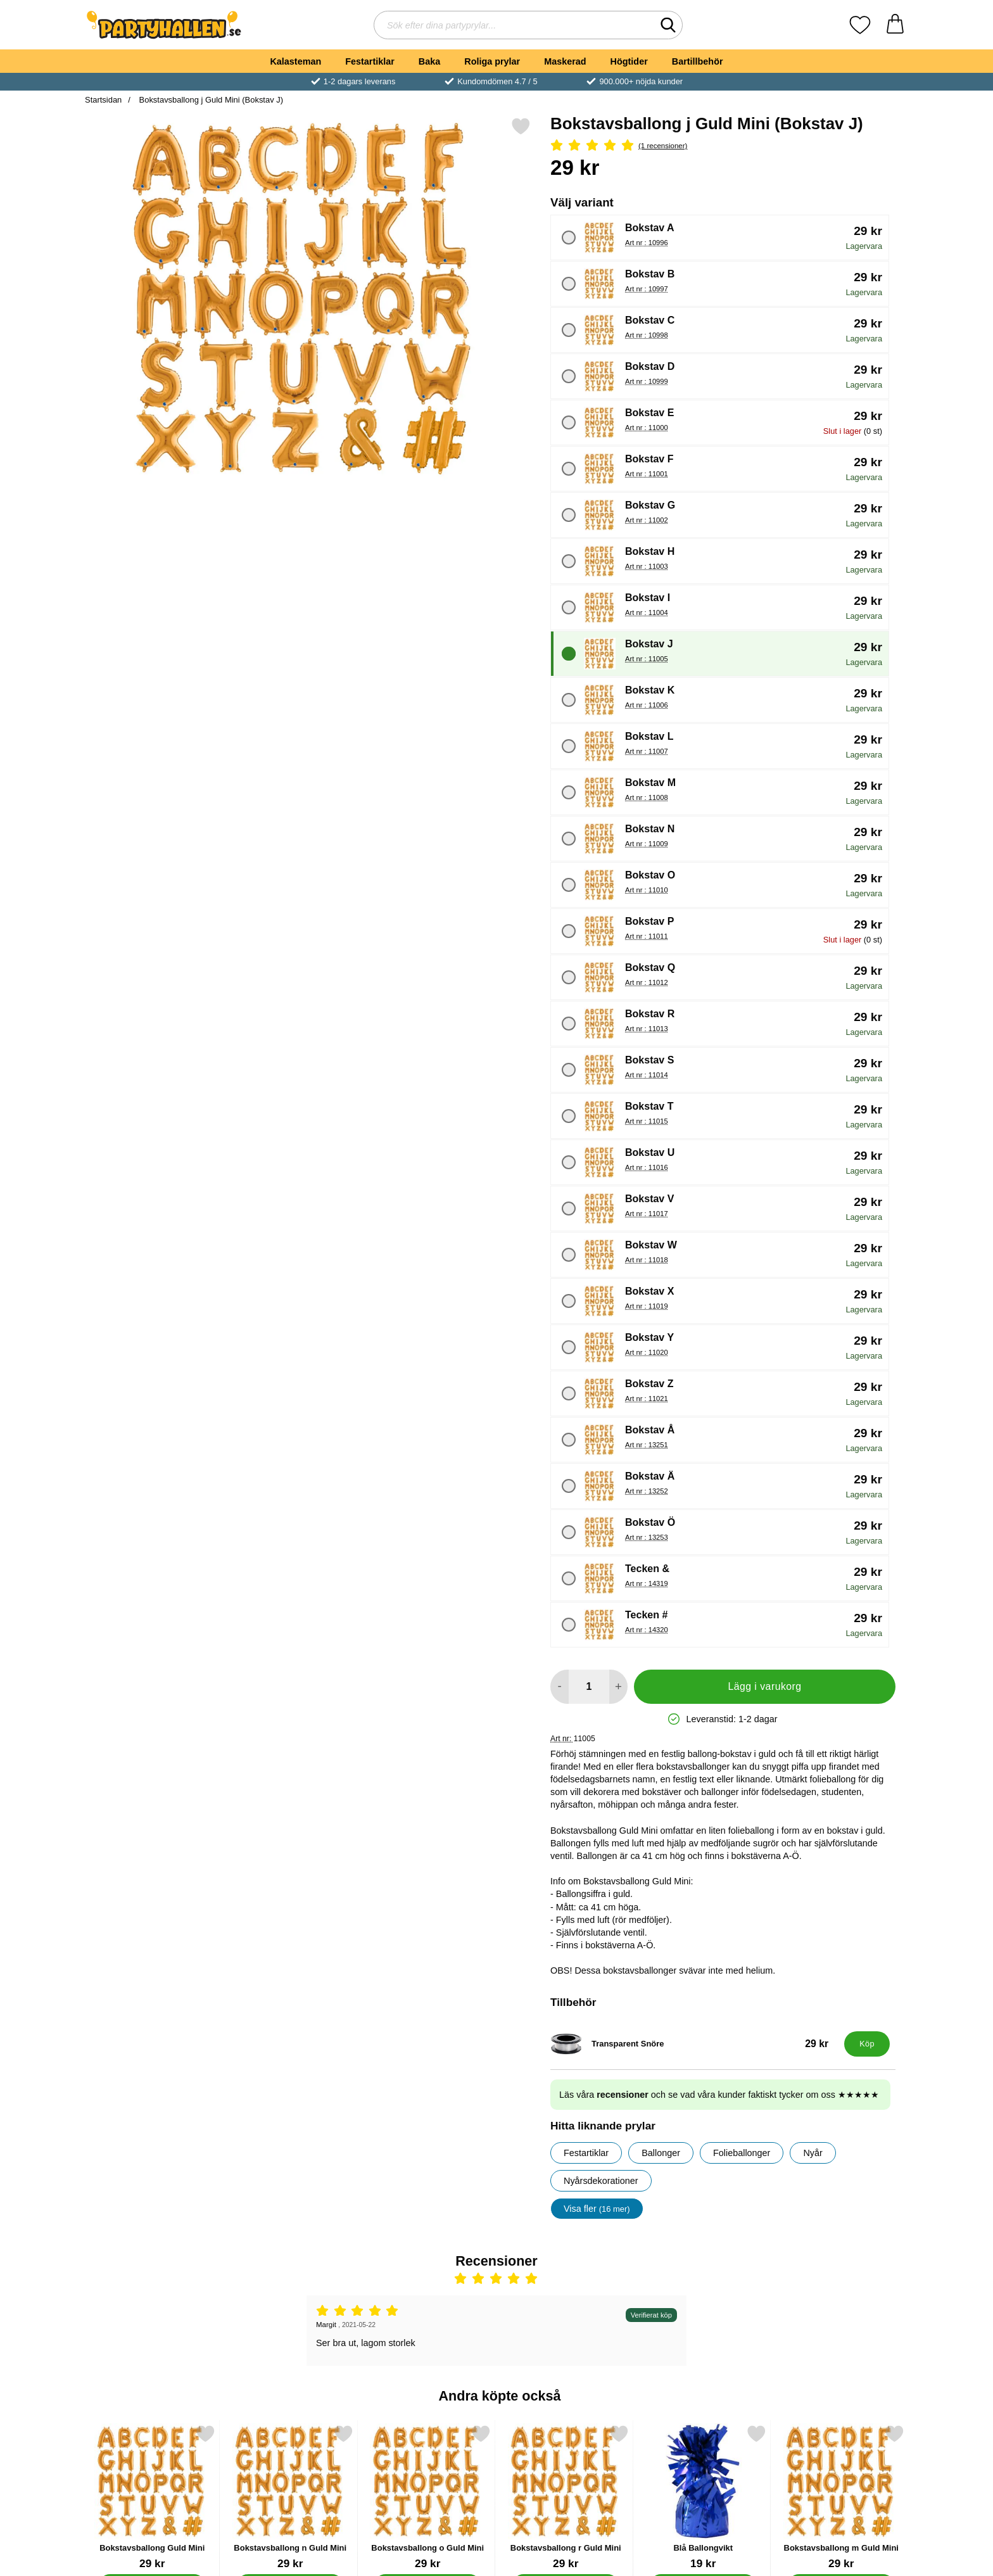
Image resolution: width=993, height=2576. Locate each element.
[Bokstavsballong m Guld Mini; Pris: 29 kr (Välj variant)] (841, 2497)
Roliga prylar (492, 61)
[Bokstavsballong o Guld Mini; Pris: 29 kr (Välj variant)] (427, 2497)
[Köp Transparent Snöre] (867, 2044)
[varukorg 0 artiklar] (895, 25)
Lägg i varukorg (764, 1686)
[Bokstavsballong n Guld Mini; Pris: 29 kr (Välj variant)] (290, 2497)
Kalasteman (295, 61)
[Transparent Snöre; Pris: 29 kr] (694, 2044)
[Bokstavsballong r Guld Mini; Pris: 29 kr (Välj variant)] (565, 2497)
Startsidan (103, 100)
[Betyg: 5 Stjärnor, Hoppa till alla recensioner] (722, 146)
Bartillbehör (697, 61)
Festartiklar (370, 61)
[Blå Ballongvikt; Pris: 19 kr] (703, 2497)
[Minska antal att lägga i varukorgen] (559, 1687)
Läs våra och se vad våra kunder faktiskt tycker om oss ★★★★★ (719, 2095)
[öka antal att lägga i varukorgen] (618, 1687)
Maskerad (565, 61)
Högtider (629, 61)
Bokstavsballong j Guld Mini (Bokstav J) (210, 100)
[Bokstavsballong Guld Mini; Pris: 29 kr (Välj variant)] (152, 2497)
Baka (429, 61)
